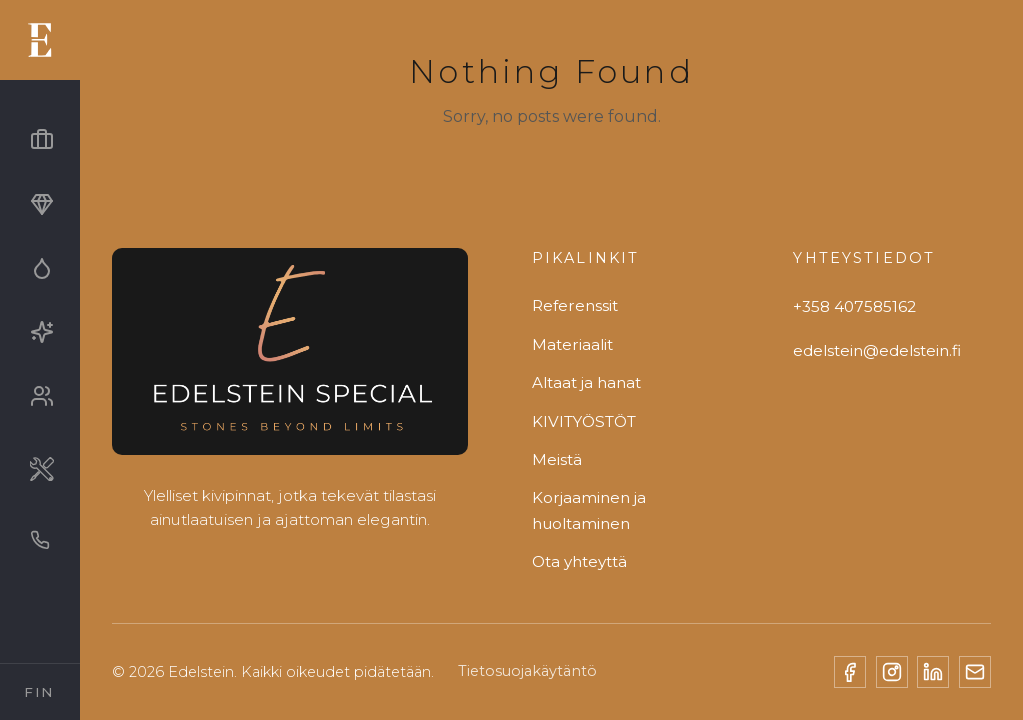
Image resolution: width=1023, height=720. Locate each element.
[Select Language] (40, 692)
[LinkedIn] (933, 672)
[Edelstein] (290, 359)
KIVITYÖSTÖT (584, 421)
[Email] (975, 672)
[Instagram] (892, 672)
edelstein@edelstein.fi (877, 350)
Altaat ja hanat (586, 382)
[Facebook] (850, 672)
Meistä (557, 459)
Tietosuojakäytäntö (527, 671)
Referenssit (575, 305)
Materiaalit (572, 344)
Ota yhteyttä (579, 561)
